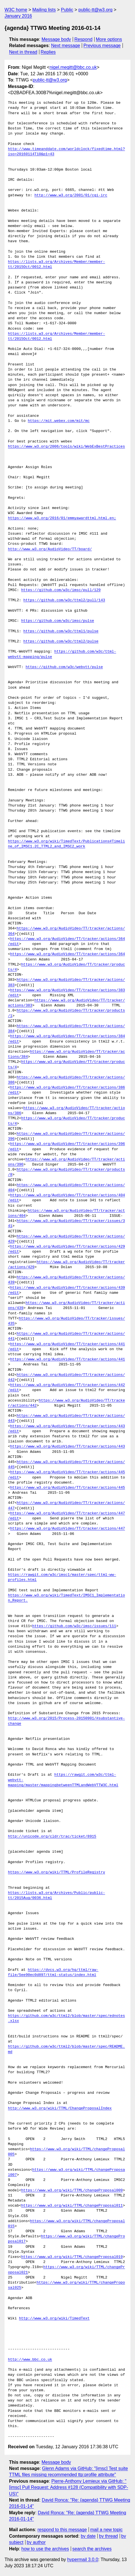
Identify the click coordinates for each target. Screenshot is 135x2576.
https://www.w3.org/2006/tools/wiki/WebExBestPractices (66, 446)
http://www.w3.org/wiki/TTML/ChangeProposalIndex (60, 2108)
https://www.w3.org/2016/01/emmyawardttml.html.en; (62, 518)
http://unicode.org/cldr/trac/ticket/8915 (52, 1836)
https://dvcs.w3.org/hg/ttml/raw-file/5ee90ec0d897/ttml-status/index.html (53, 1972)
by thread (108, 2536)
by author (36, 2542)
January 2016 (18, 16)
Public (67, 9)
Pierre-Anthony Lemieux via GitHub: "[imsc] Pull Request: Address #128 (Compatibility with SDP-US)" (68, 2487)
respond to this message (62, 2529)
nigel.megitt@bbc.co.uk (73, 67)
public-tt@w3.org (95, 9)
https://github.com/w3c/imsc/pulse (57, 620)
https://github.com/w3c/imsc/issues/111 (74, 1626)
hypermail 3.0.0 (82, 2559)
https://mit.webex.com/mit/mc (58, 421)
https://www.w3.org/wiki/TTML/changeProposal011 (72, 2205)
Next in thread (23, 52)
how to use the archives (45, 2548)
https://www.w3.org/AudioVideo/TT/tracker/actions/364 (67, 954)
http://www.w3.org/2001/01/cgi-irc (71, 195)
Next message (65, 45)
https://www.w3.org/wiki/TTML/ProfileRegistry (56, 1872)
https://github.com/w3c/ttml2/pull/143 (64, 600)
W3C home (16, 9)
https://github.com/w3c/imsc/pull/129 (61, 590)
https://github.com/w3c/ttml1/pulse (60, 631)
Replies (47, 52)
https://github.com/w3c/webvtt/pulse (64, 667)
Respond (83, 39)
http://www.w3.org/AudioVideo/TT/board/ (50, 549)
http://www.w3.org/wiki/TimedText (54, 2318)
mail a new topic (106, 2529)
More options (109, 39)
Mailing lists (44, 9)
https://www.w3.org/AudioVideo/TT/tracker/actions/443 (67, 1446)
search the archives (92, 2548)
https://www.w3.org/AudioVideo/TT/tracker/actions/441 (67, 1359)
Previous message (102, 45)
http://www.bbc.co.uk (30, 2359)
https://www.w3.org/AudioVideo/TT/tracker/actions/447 (67, 1528)
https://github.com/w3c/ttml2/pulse (60, 641)
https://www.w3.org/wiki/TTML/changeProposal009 (72, 2190)
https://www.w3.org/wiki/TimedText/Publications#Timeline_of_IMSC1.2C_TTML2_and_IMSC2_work (66, 844)
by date (88, 2536)
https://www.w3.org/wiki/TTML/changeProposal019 (72, 2257)
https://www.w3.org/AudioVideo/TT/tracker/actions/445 (67, 1487)
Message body (56, 39)
